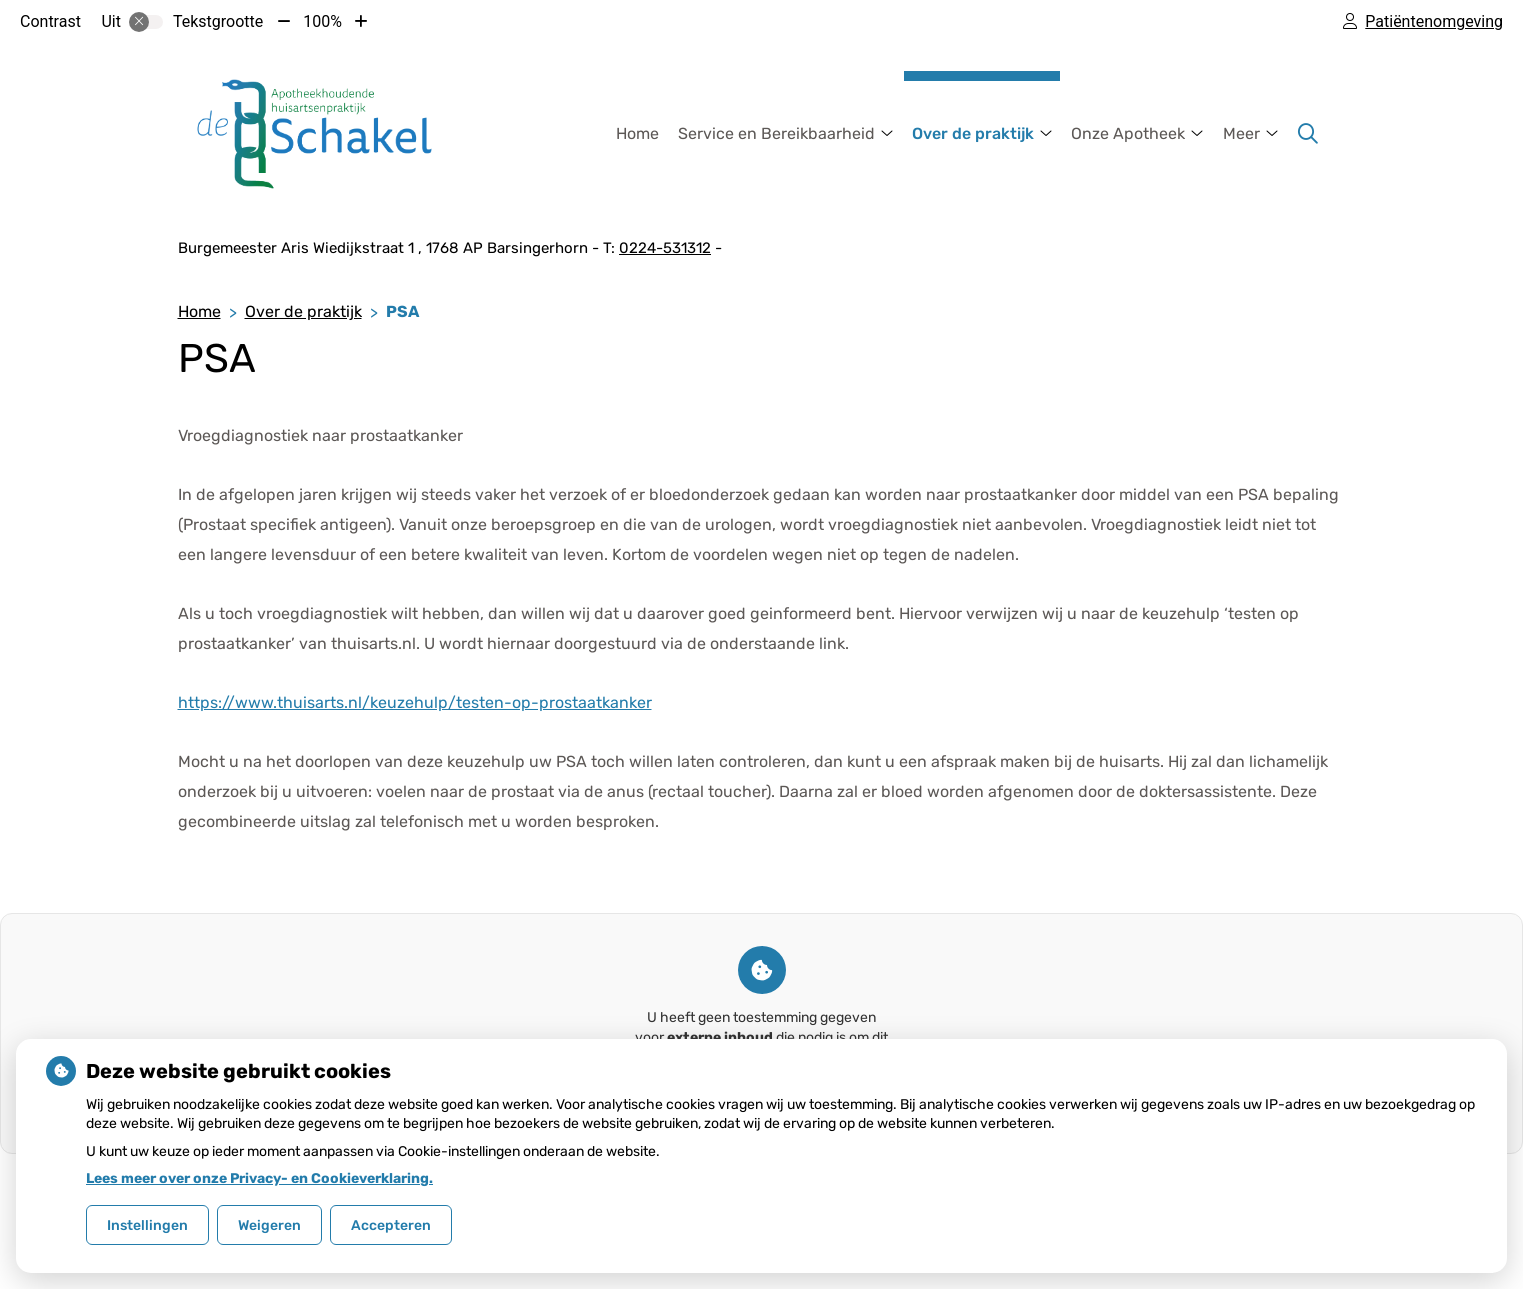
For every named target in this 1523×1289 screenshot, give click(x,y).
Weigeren (269, 1225)
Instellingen (147, 1225)
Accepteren (391, 1225)
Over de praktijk (973, 133)
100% (322, 21)
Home (637, 133)
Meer (1241, 133)
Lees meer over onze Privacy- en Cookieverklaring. (259, 1178)
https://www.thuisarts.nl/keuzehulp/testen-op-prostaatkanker (415, 702)
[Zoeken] (1308, 134)
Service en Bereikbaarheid (776, 133)
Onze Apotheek (1128, 133)
